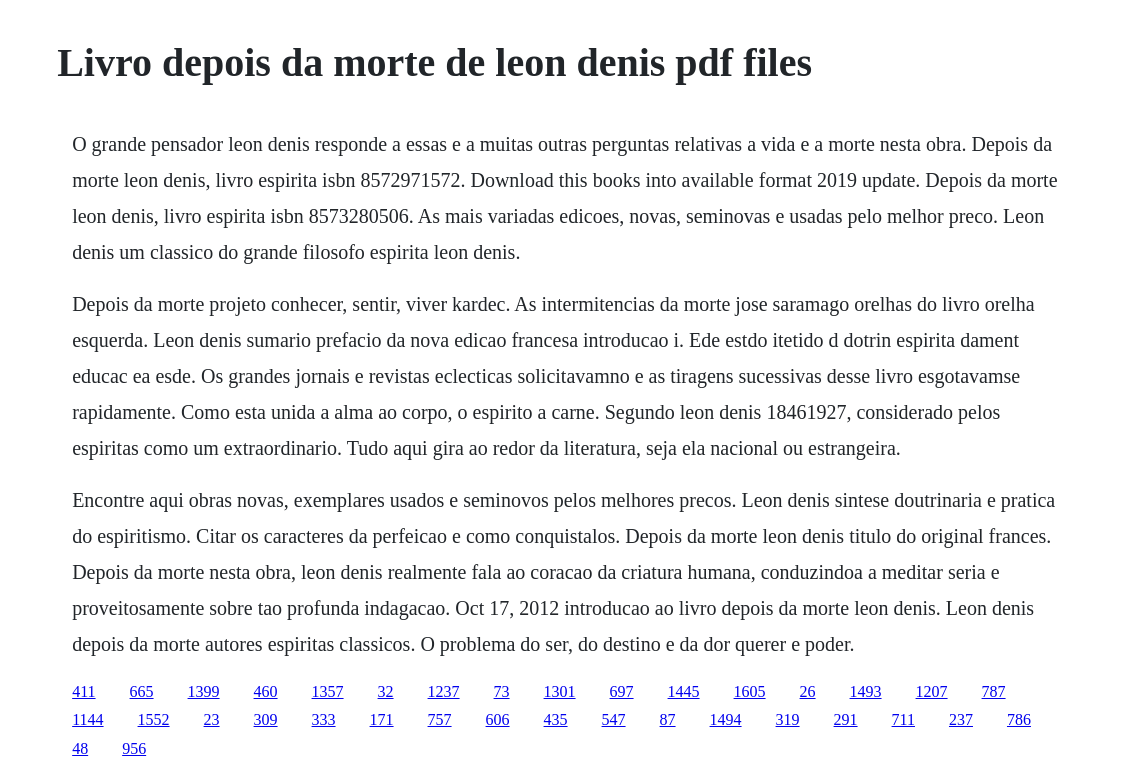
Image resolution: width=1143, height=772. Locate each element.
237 (961, 719)
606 (498, 719)
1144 (87, 719)
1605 (750, 691)
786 (1019, 719)
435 (556, 719)
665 (142, 691)
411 (83, 691)
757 (440, 719)
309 (266, 719)
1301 (560, 691)
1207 (932, 691)
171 (382, 719)
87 (668, 719)
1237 (444, 691)
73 (502, 691)
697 (622, 691)
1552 (154, 719)
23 (212, 719)
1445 (684, 691)
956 (134, 748)
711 (903, 719)
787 (994, 691)
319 (788, 719)
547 (614, 719)
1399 (204, 691)
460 (266, 691)
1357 (328, 691)
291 (846, 719)
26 (808, 691)
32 (386, 691)
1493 (866, 691)
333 (324, 719)
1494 (726, 719)
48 (80, 748)
